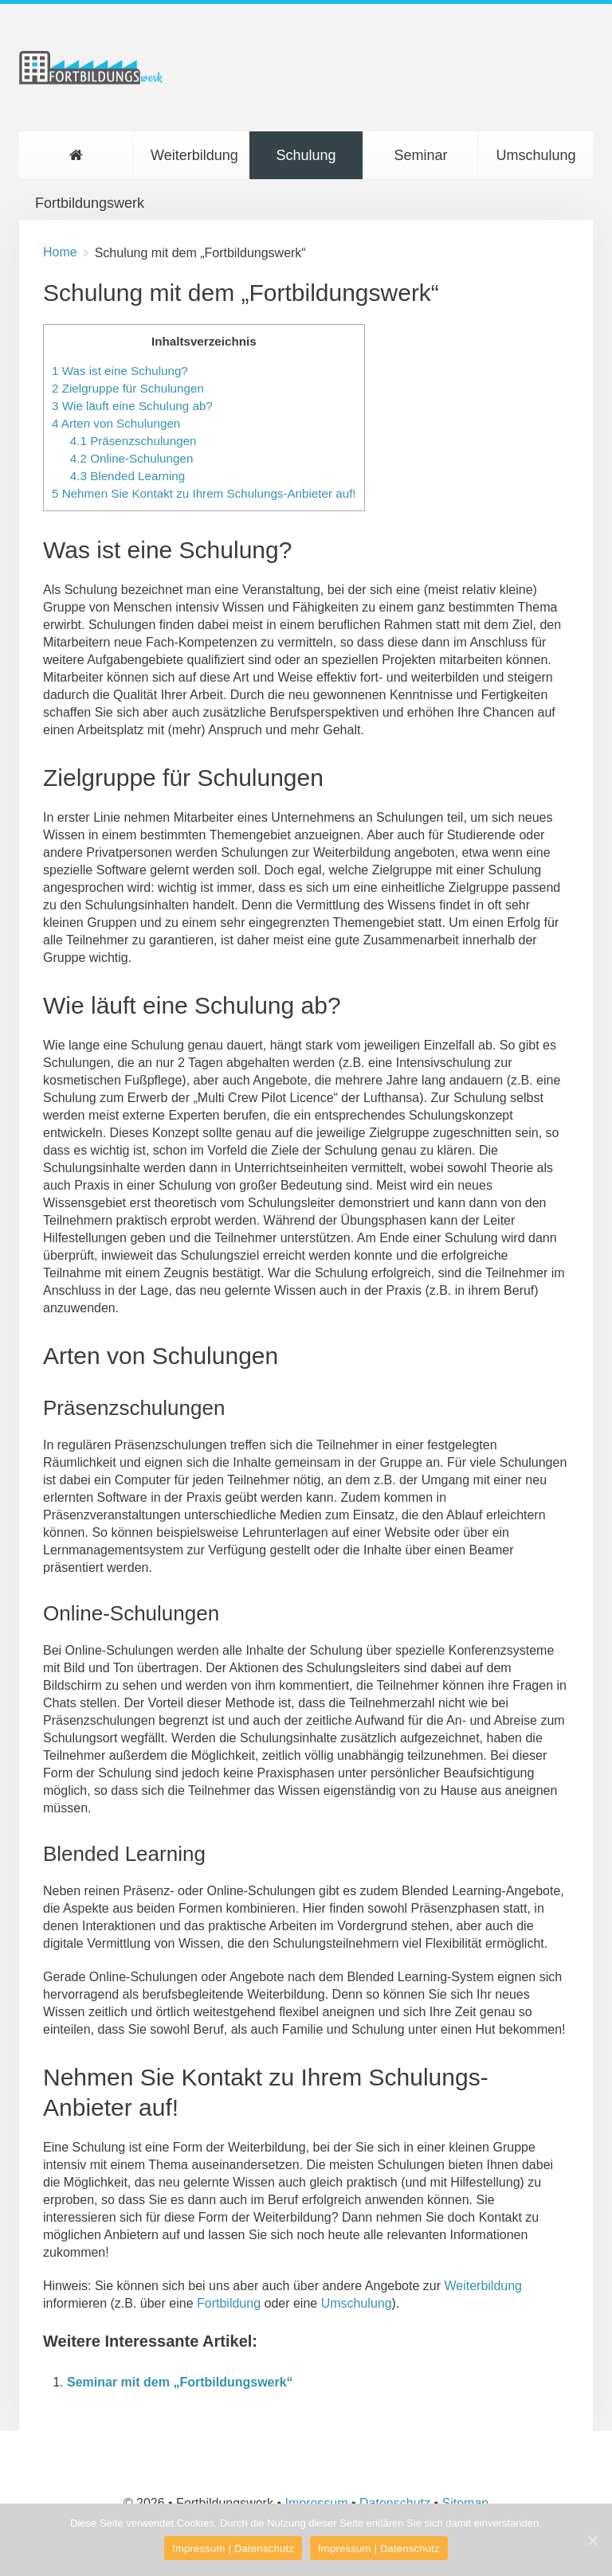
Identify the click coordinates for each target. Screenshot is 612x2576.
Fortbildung (229, 2303)
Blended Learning (127, 476)
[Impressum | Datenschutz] (592, 2540)
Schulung (305, 155)
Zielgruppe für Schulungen (128, 388)
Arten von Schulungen (116, 423)
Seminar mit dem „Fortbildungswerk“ (180, 2382)
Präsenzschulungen (133, 441)
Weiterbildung (194, 155)
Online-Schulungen (132, 458)
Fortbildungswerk (84, 163)
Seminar (420, 155)
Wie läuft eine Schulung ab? (132, 405)
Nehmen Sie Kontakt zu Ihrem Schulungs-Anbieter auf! (204, 493)
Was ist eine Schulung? (120, 370)
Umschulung (535, 155)
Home (60, 252)
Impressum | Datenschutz (233, 2549)
